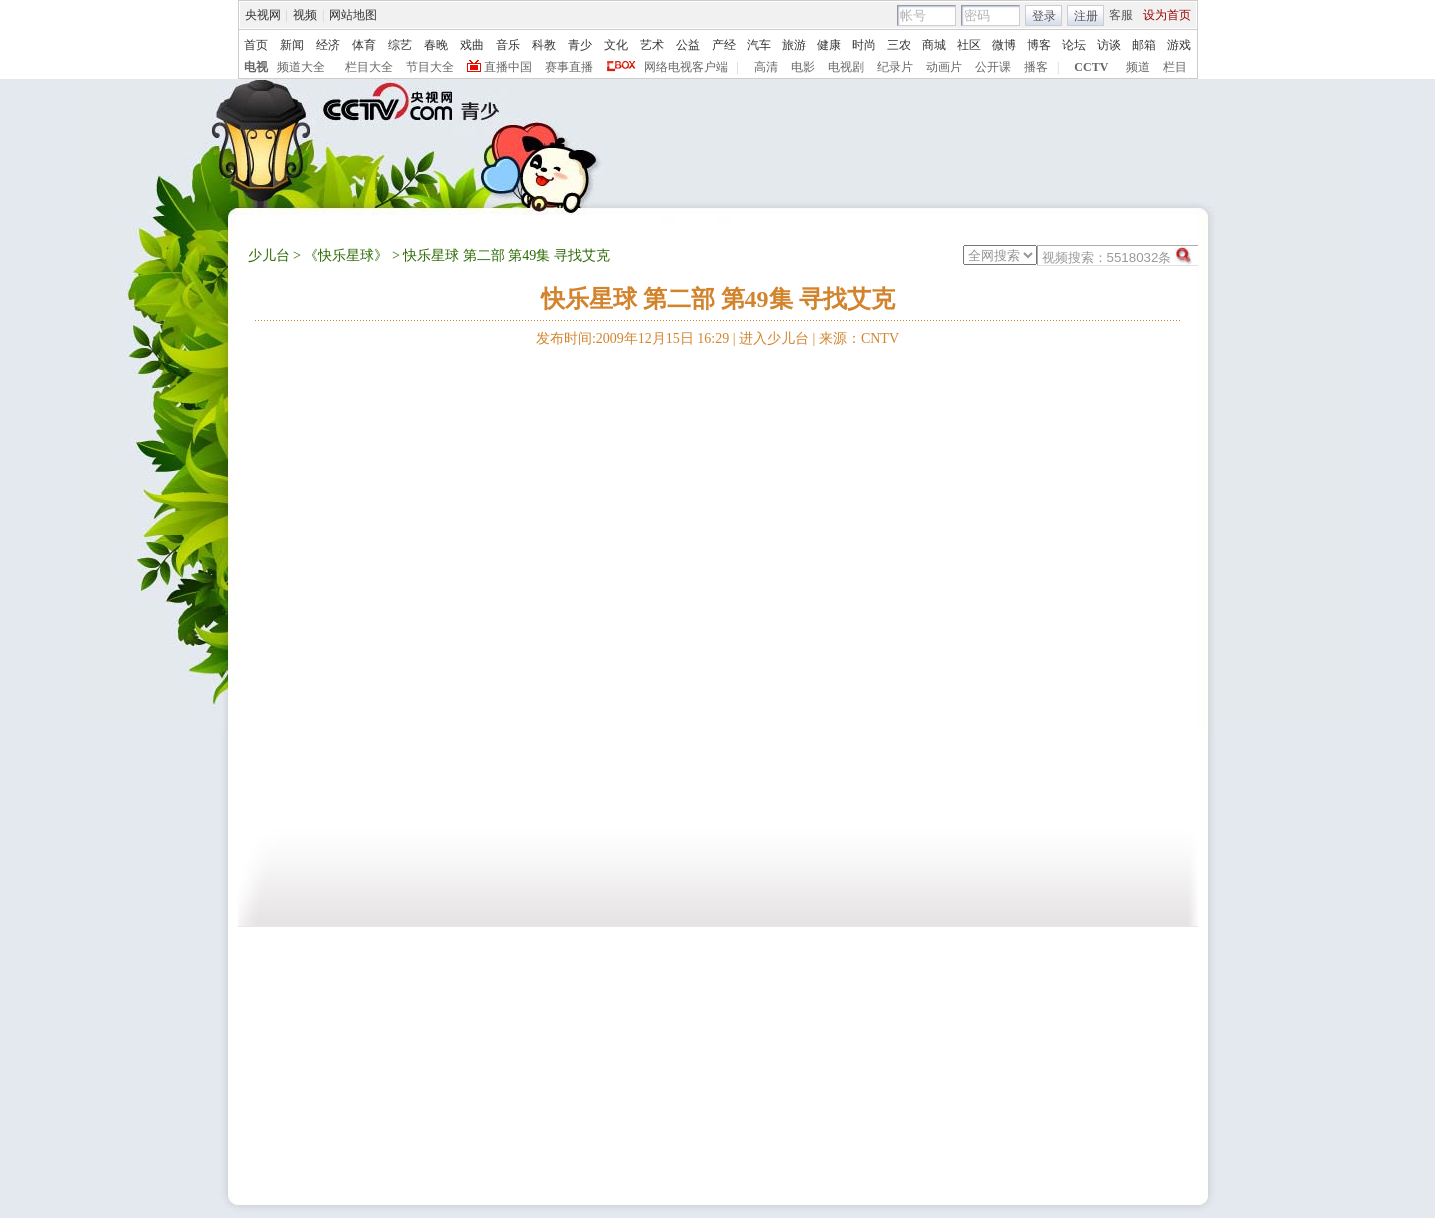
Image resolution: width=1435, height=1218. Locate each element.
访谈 (1109, 45)
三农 (899, 45)
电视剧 (846, 67)
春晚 (436, 45)
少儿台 (269, 255)
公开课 (993, 67)
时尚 (864, 45)
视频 (305, 15)
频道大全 (301, 67)
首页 (256, 45)
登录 (1044, 16)
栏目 (1175, 67)
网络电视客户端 (686, 67)
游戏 (1179, 45)
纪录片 (895, 67)
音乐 (508, 45)
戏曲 (472, 45)
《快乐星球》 (346, 255)
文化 (616, 45)
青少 (580, 45)
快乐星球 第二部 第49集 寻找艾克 (718, 299)
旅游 (794, 45)
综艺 (400, 45)
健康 (829, 45)
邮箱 (1144, 45)
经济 (328, 45)
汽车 (759, 45)
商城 (934, 45)
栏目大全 (369, 67)
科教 (544, 45)
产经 (724, 45)
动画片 (944, 67)
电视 (256, 67)
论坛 (1074, 45)
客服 (1121, 15)
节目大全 (430, 67)
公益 (688, 45)
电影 (803, 67)
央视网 (263, 15)
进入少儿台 (774, 338)
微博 (1004, 45)
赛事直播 (569, 67)
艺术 (652, 45)
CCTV (1091, 67)
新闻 (292, 45)
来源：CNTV (859, 338)
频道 (1138, 67)
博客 (1039, 45)
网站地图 (353, 15)
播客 (1036, 67)
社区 (969, 45)
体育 (364, 45)
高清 (766, 67)
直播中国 (508, 67)
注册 (1086, 16)
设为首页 (1167, 15)
